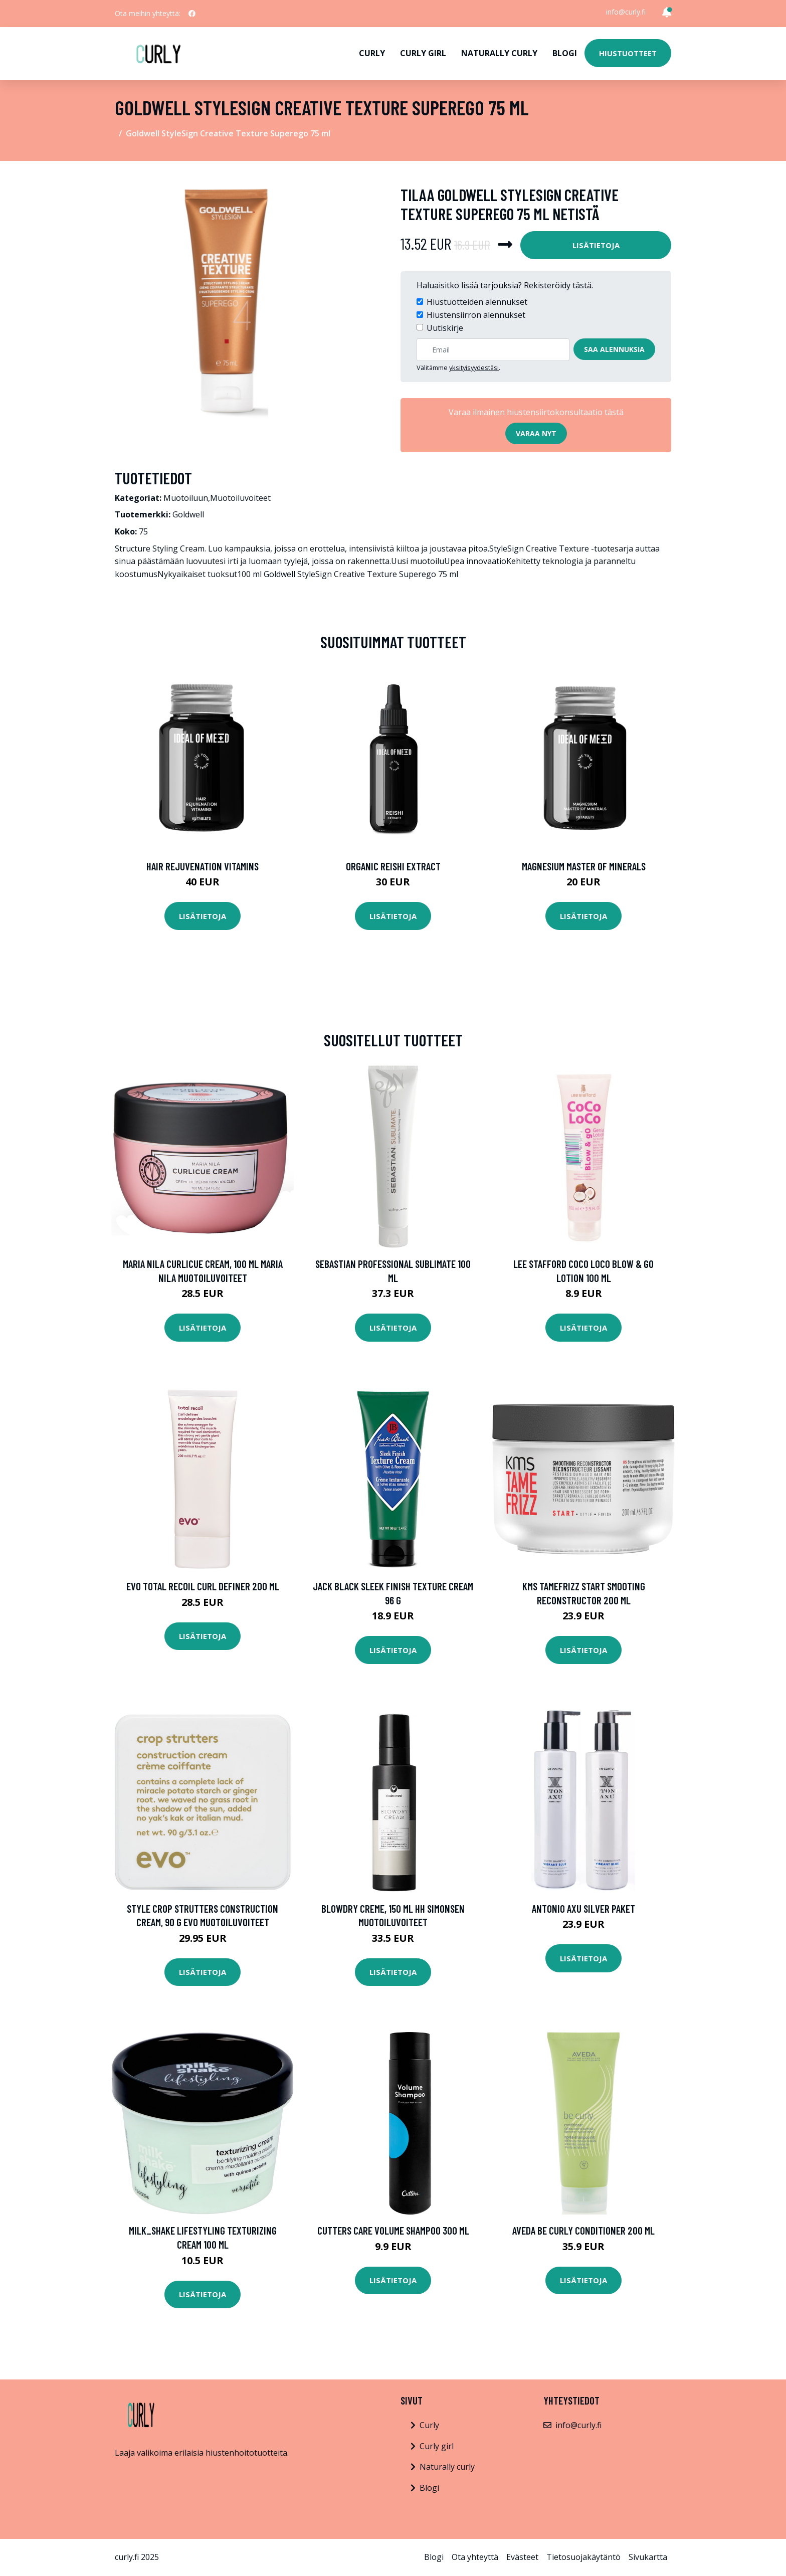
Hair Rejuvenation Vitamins (202, 866)
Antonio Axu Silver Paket (583, 1908)
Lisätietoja (596, 245)
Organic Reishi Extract (393, 866)
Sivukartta (648, 2556)
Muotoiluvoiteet (240, 497)
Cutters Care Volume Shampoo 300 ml (393, 2230)
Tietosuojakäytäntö (583, 2556)
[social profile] (192, 13)
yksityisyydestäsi (474, 367)
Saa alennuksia (614, 349)
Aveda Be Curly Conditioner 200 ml (583, 2230)
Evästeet (522, 2556)
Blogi (564, 53)
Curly (372, 53)
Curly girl (423, 53)
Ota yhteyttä (475, 2556)
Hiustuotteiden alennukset (477, 301)
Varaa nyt (536, 433)
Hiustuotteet (628, 53)
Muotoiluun (185, 497)
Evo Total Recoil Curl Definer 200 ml (202, 1586)
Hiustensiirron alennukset (476, 314)
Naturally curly (499, 53)
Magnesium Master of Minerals (584, 866)
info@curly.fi (626, 12)
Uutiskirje (445, 327)
